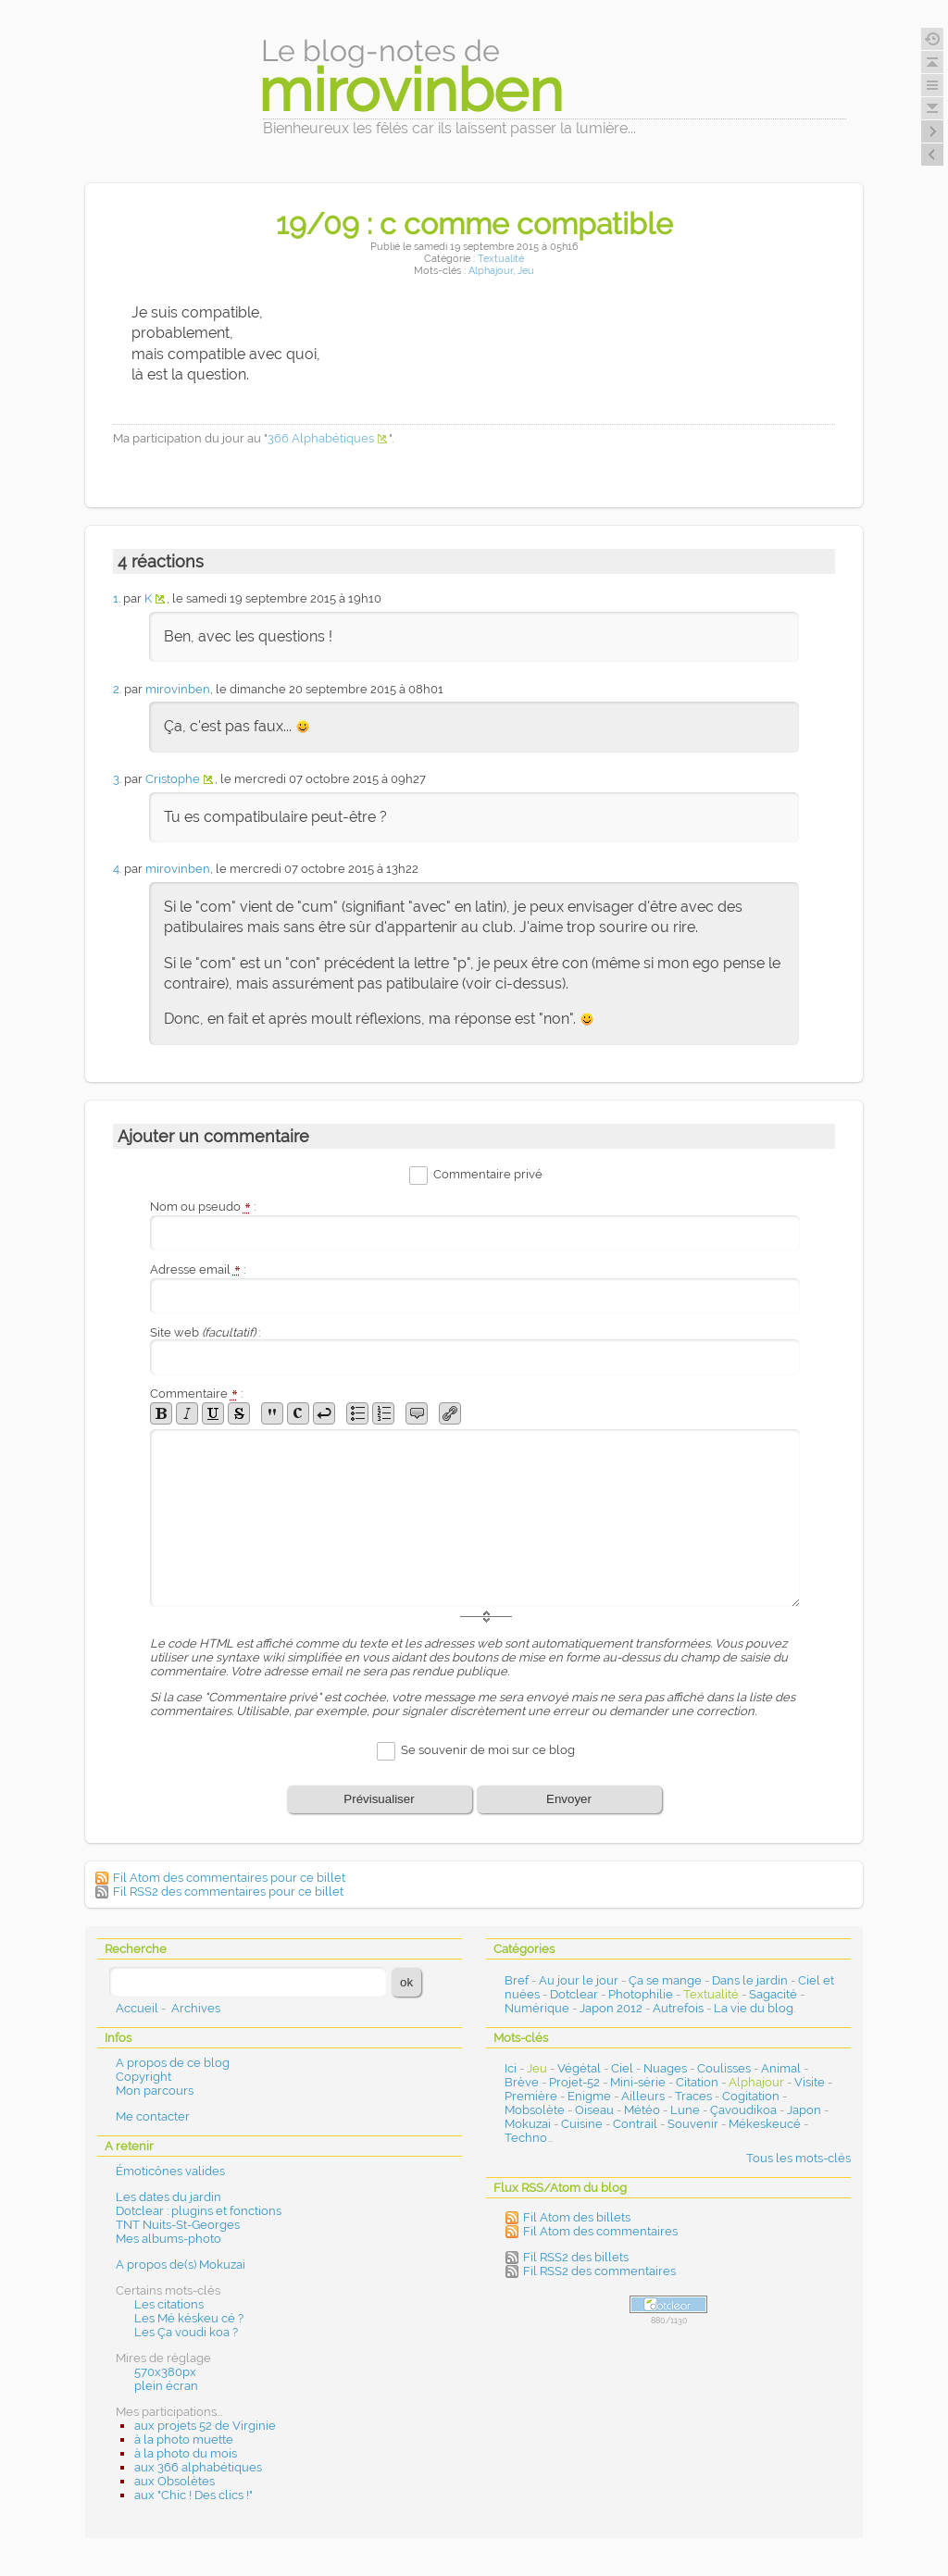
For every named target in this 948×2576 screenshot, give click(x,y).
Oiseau (594, 2110)
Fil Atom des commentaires (600, 2231)
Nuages (665, 2068)
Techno (526, 2138)
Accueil (137, 2008)
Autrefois (678, 2008)
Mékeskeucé (765, 2124)
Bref (517, 1980)
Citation (697, 2082)
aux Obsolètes (174, 2481)
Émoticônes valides (170, 2171)
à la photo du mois (185, 2453)
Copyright (143, 2077)
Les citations (169, 2304)
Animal (781, 2068)
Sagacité (773, 1994)
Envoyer (569, 1799)
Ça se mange (665, 1980)
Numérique (537, 2008)
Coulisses (724, 2068)
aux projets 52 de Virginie (205, 2426)
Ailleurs (643, 2096)
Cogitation (751, 2096)
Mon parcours (154, 2090)
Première (531, 2096)
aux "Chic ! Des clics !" (193, 2495)
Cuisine (582, 2124)
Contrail (635, 2124)
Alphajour (490, 271)
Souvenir (692, 2124)
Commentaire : (196, 1393)
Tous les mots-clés (798, 2158)
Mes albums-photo (168, 2239)
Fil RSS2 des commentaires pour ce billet (228, 1891)
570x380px (165, 2372)
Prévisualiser (378, 1799)
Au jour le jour (578, 1980)
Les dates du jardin (168, 2197)
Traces (693, 2096)
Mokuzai (528, 2124)
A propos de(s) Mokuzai (180, 2264)
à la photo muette (183, 2439)
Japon (804, 2110)
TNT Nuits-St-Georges (178, 2225)
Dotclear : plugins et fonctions (198, 2211)
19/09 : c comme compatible (474, 223)
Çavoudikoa (743, 2110)
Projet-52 (574, 2082)
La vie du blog (753, 2008)
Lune (685, 2110)
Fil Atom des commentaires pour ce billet (229, 1878)
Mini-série (638, 2082)
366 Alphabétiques (321, 438)
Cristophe (172, 779)
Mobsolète (535, 2110)
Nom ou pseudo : (203, 1206)
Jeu (526, 271)
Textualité (501, 259)
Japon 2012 (611, 2008)
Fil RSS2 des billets (576, 2257)
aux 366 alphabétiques (198, 2467)
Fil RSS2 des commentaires (599, 2271)
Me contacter (153, 2116)
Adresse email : (197, 1269)
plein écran (166, 2386)
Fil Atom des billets (576, 2217)
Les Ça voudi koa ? (186, 2332)
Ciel (622, 2068)
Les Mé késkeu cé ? (188, 2318)
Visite (809, 2082)
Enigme (589, 2096)
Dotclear (574, 1994)
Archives (195, 2008)
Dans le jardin (750, 1980)
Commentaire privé (488, 1175)
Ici (511, 2068)
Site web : (205, 1332)
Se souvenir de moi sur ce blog (488, 1750)
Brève (522, 2082)
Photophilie (640, 1994)
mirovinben (177, 689)
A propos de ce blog (173, 2063)
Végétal (579, 2068)
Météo (642, 2110)
